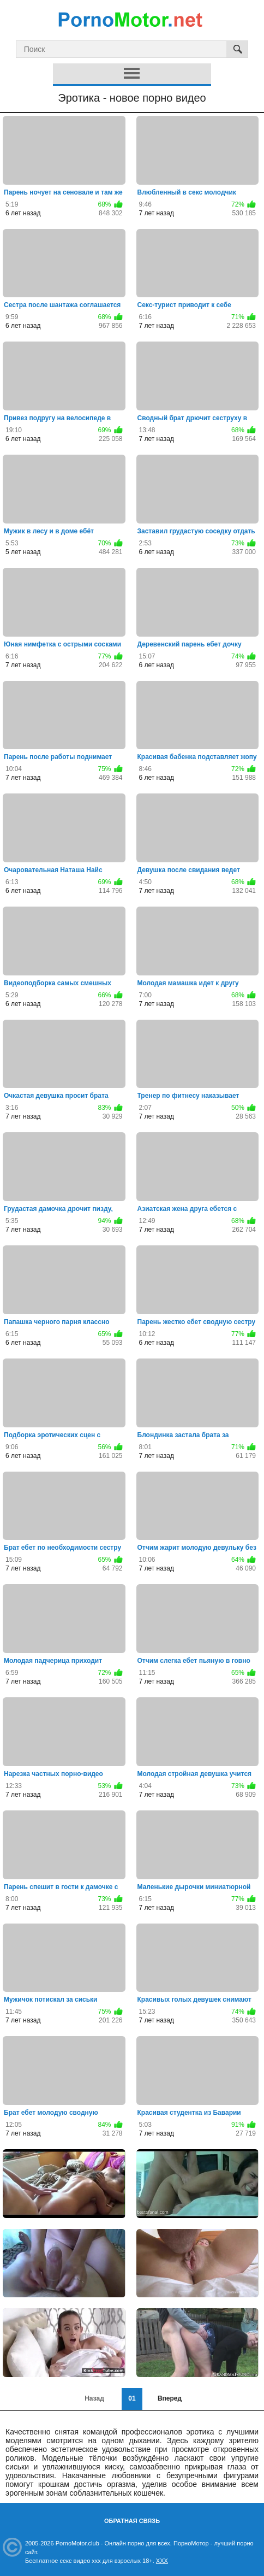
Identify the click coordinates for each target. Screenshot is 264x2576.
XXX (162, 2560)
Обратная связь (132, 2521)
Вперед (170, 2398)
